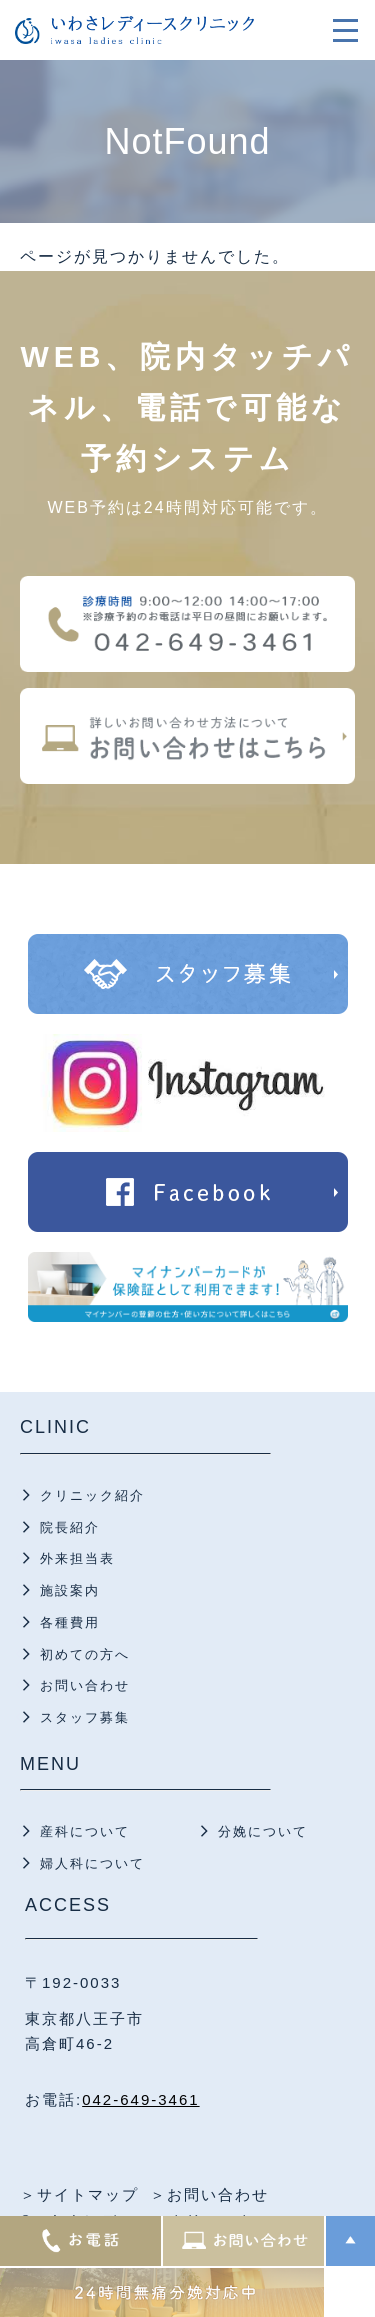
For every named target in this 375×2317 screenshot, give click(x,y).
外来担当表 (77, 1558)
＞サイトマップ (79, 2194)
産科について (85, 1831)
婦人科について (92, 1863)
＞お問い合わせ (209, 2194)
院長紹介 (70, 1527)
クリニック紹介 (92, 1495)
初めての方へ (85, 1654)
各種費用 (70, 1622)
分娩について (263, 1831)
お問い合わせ (85, 1685)
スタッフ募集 (85, 1717)
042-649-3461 (140, 2099)
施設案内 (70, 1590)
